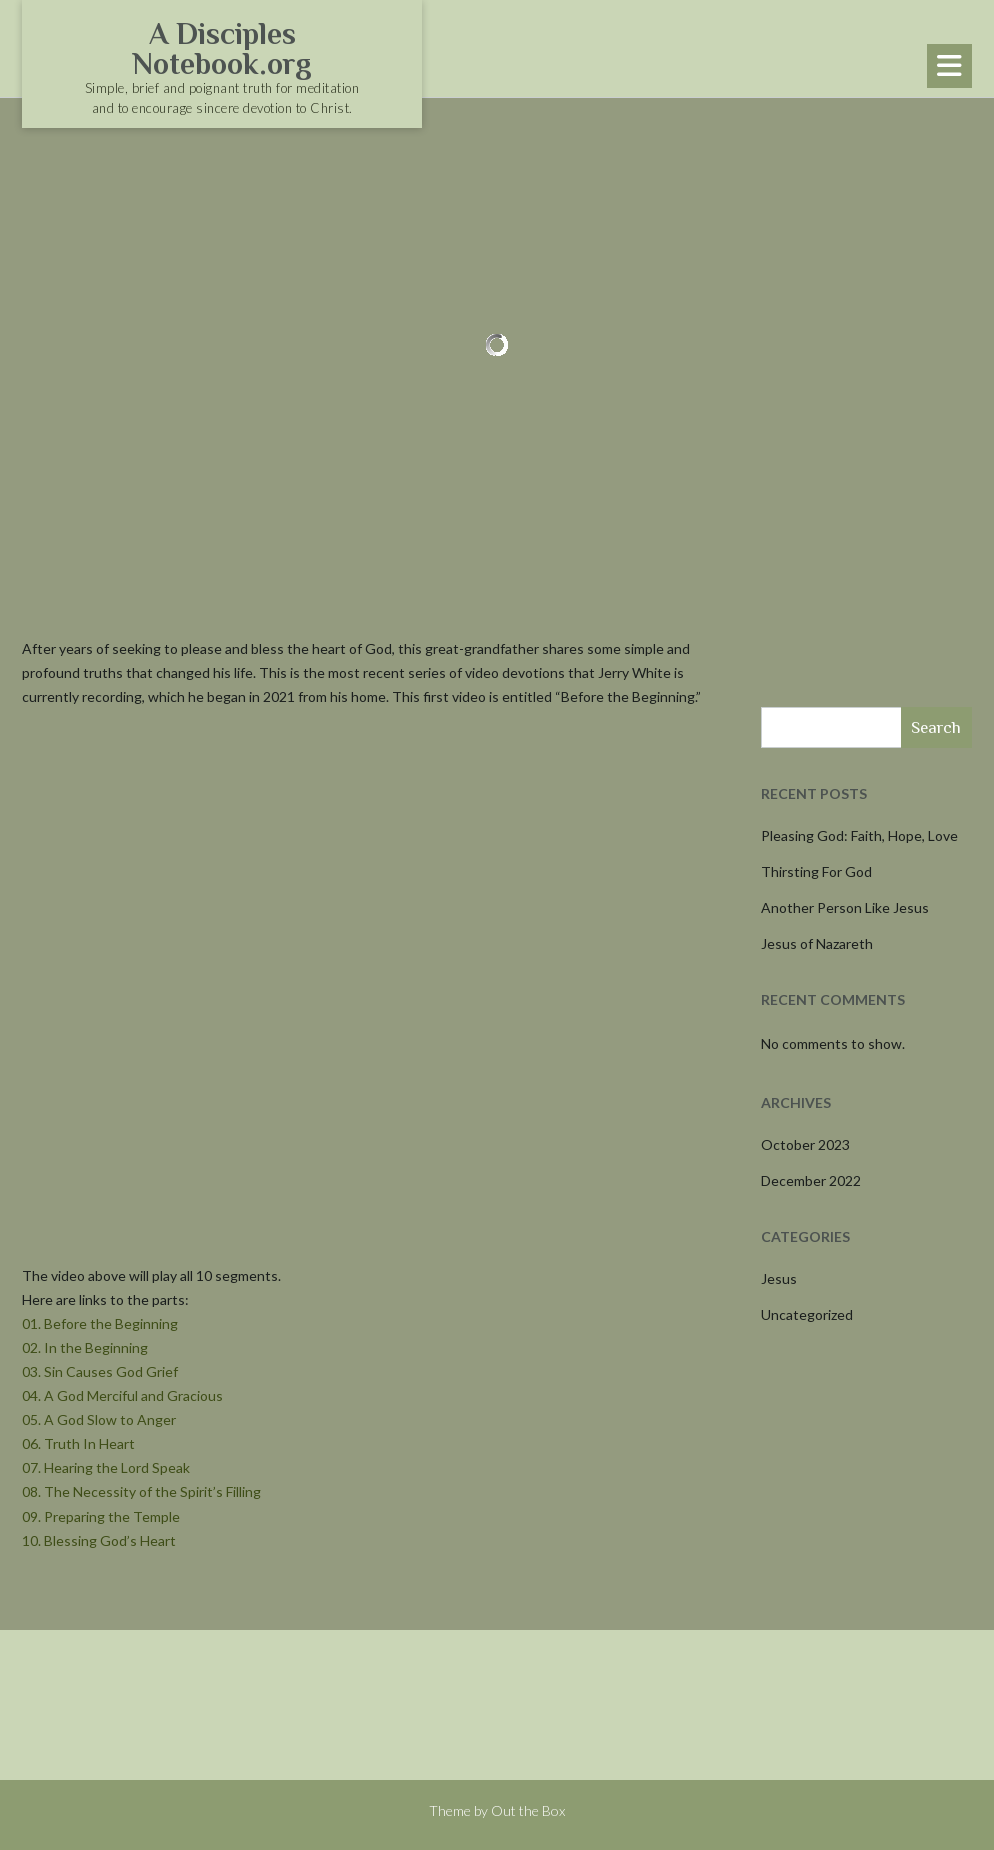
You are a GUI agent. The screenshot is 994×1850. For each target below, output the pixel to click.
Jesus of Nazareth (817, 943)
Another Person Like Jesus (845, 907)
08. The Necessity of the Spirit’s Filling (141, 1491)
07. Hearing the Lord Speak (106, 1467)
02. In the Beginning (85, 1347)
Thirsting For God (816, 871)
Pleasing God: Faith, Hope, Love (859, 835)
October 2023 (805, 1144)
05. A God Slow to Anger (99, 1419)
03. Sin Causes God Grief (100, 1371)
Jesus (779, 1278)
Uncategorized (807, 1314)
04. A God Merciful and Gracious (122, 1395)
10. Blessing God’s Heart (99, 1540)
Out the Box (528, 1810)
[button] (949, 66)
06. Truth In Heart (78, 1443)
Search (936, 727)
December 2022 (811, 1180)
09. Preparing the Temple (101, 1516)
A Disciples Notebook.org (222, 49)
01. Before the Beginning (100, 1323)
